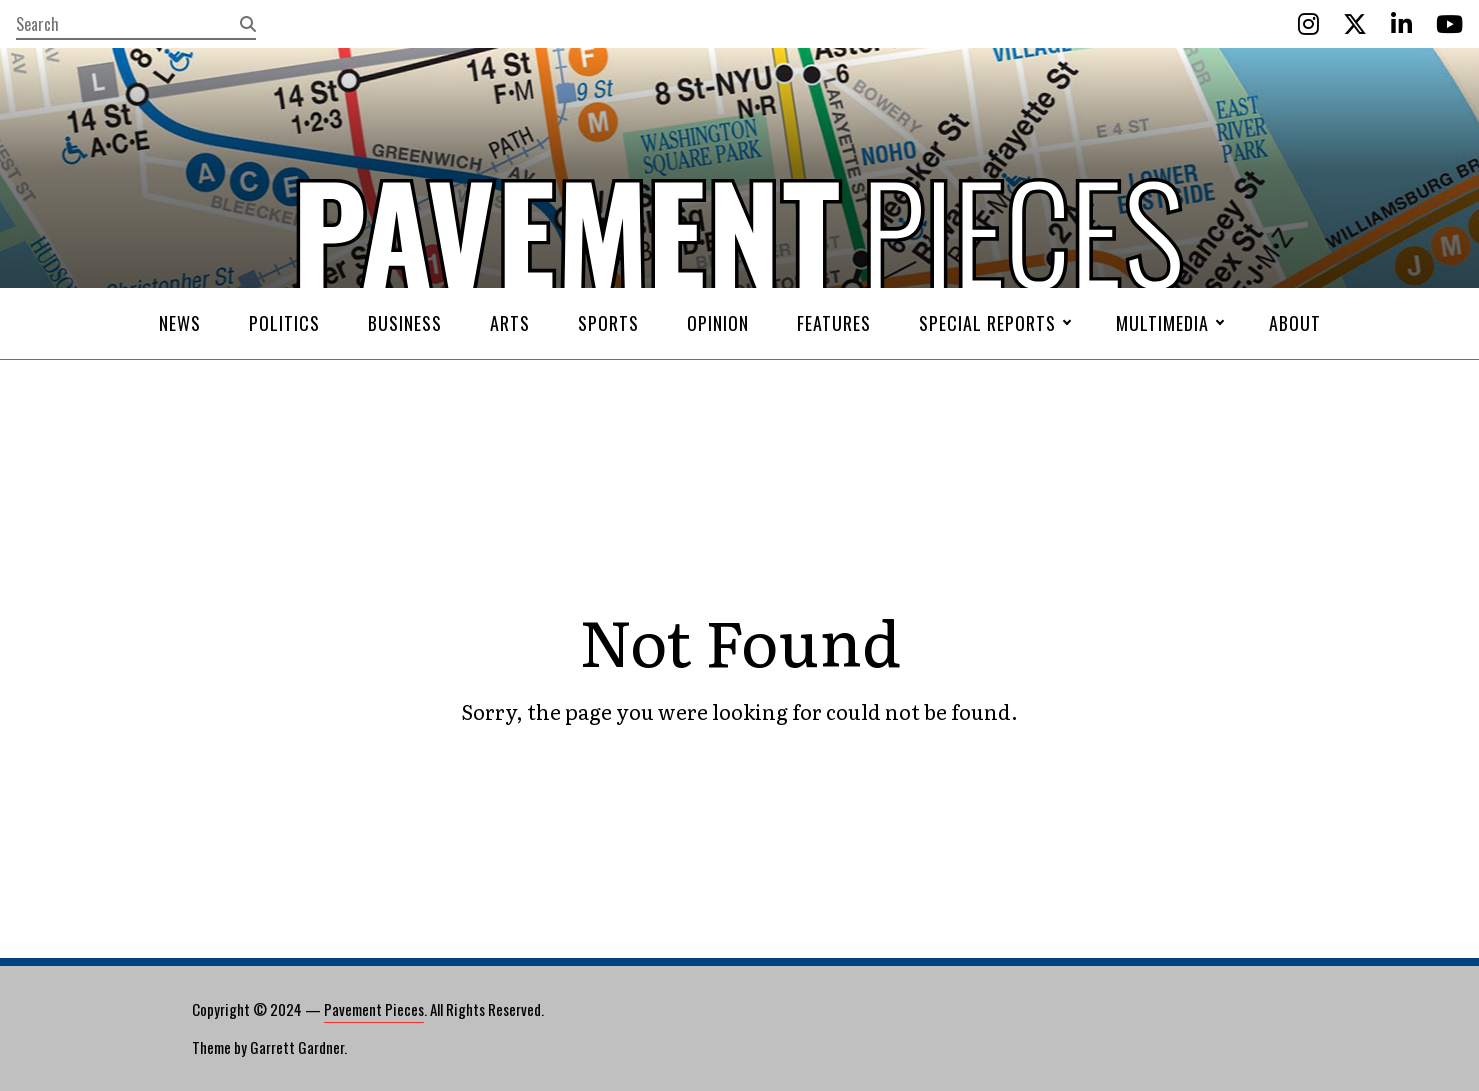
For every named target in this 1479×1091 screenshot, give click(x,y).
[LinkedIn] (1401, 24)
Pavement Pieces (374, 1009)
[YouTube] (1449, 24)
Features (834, 323)
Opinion (718, 323)
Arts (510, 323)
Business (405, 323)
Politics (284, 323)
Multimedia (1162, 323)
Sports (608, 323)
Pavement (400, 293)
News (180, 323)
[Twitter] (1355, 24)
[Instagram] (1308, 24)
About (1295, 323)
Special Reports (987, 323)
